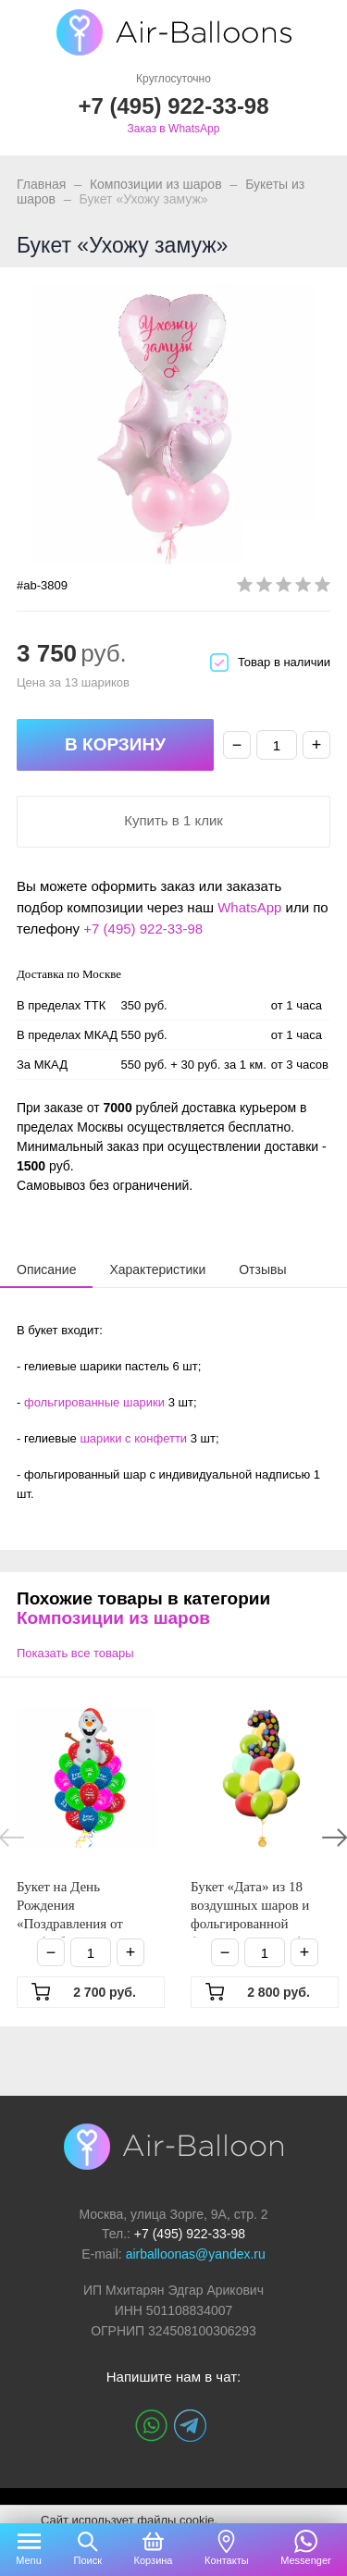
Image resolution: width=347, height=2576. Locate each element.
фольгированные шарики (94, 1402)
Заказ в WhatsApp (174, 128)
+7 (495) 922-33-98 (143, 928)
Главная (41, 184)
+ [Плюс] (317, 745)
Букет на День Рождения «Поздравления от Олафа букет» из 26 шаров (74, 1923)
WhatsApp (249, 907)
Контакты (226, 2560)
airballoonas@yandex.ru (196, 2254)
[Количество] (276, 745)
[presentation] (46, 1268)
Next (334, 1837)
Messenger (305, 2560)
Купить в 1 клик (173, 820)
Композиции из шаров (156, 184)
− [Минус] (237, 745)
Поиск (87, 2560)
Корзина (153, 2560)
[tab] (46, 1269)
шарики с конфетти (133, 1438)
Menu (29, 2560)
